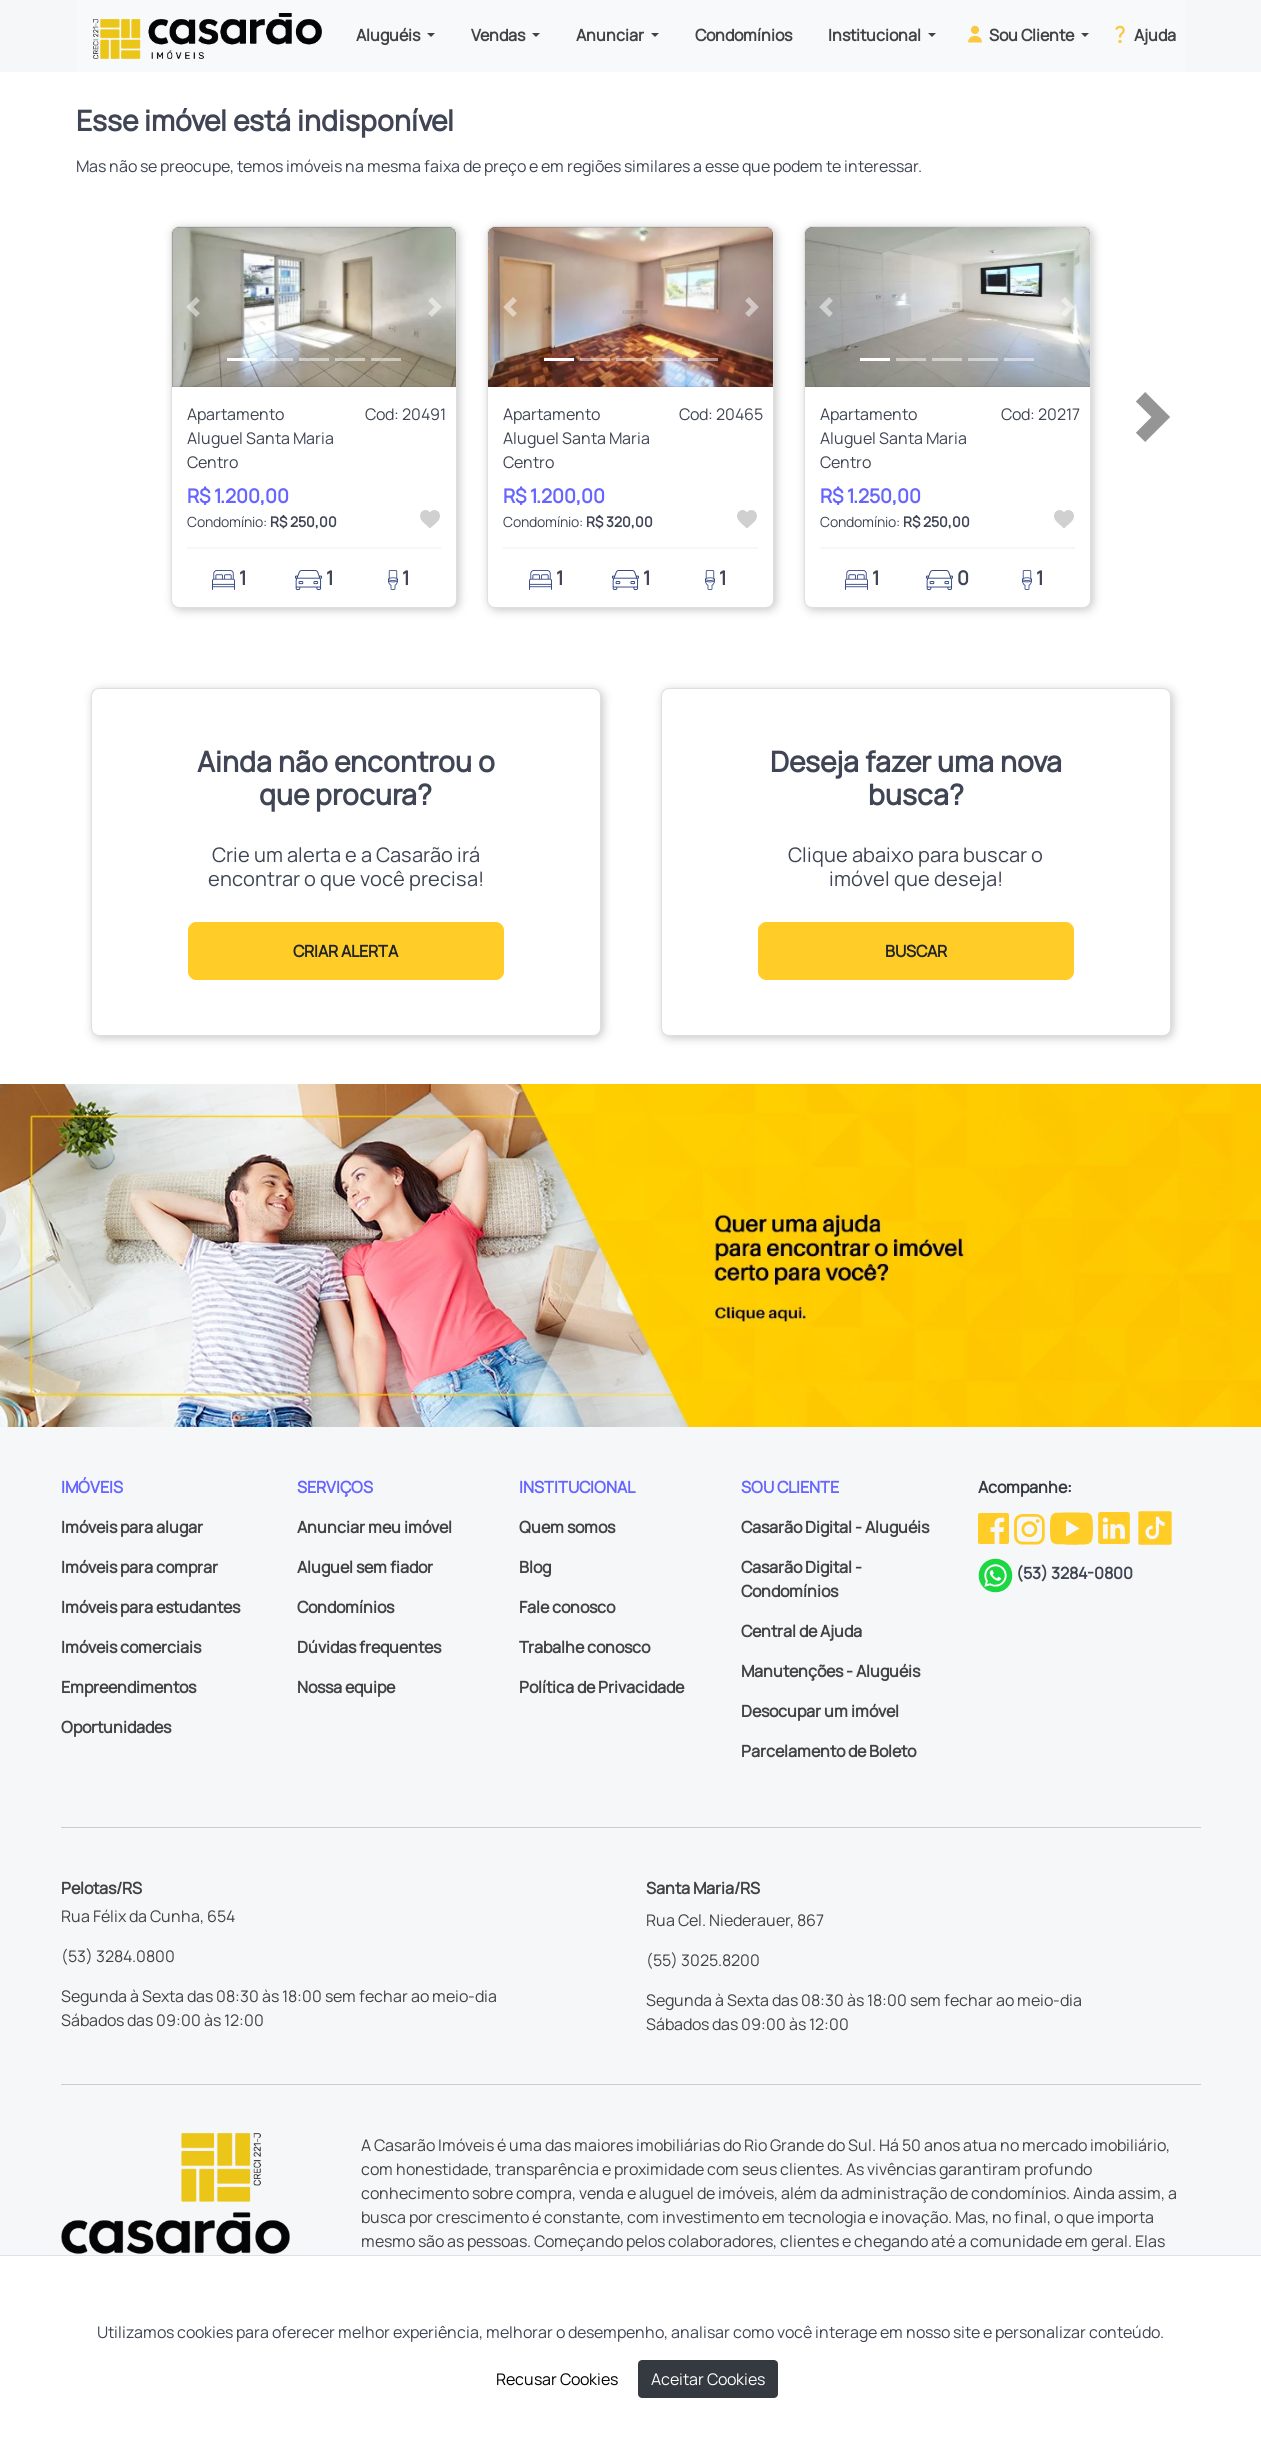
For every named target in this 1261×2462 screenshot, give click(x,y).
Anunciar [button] (611, 35)
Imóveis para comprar (139, 1567)
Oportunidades (116, 1727)
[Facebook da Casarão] (995, 1526)
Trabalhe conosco (584, 1647)
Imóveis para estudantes (150, 1607)
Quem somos (567, 1527)
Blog (535, 1567)
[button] (193, 307)
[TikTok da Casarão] (1155, 1526)
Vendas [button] (499, 35)
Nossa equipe (346, 1687)
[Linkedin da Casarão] (1115, 1526)
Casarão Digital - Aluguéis (835, 1527)
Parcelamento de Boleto (828, 1751)
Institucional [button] (876, 35)
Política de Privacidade (601, 1687)
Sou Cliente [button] (1020, 34)
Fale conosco (567, 1607)
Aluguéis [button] (389, 35)
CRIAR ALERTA (345, 951)
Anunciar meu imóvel (374, 1527)
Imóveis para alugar (132, 1527)
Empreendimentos (128, 1687)
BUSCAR (916, 951)
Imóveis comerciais (131, 1647)
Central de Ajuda (801, 1631)
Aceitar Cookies (708, 2379)
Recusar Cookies (557, 2379)
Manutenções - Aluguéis (830, 1671)
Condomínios (743, 35)
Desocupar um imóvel (820, 1711)
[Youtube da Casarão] (1073, 1526)
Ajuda (1142, 34)
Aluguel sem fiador (365, 1567)
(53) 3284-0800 (1074, 1573)
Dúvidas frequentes (369, 1647)
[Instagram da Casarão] (1031, 1526)
